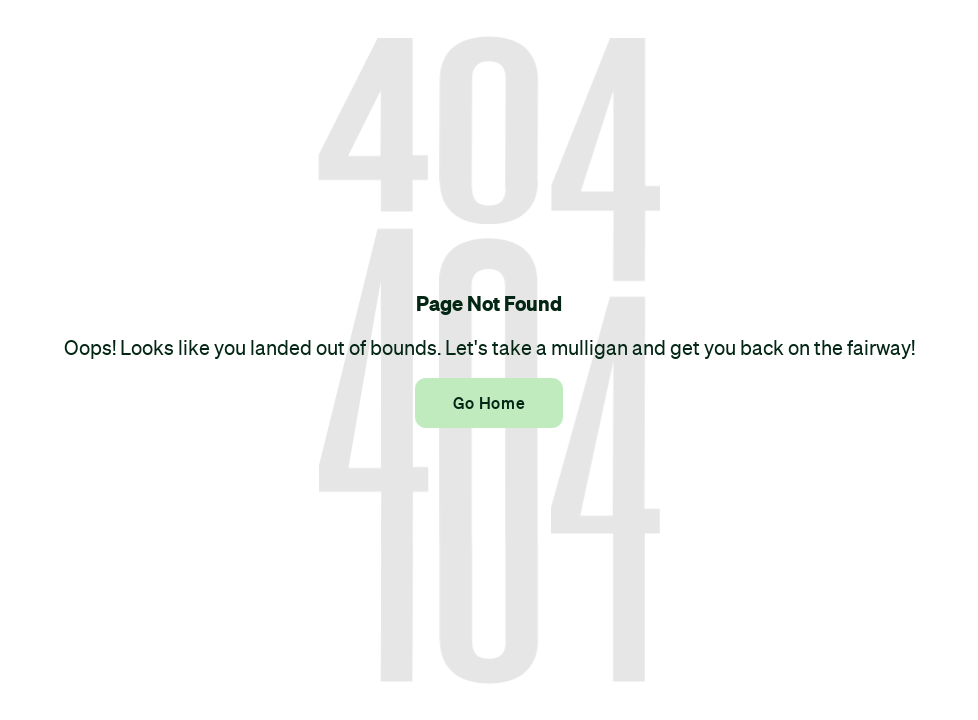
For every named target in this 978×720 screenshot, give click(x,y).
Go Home (489, 403)
